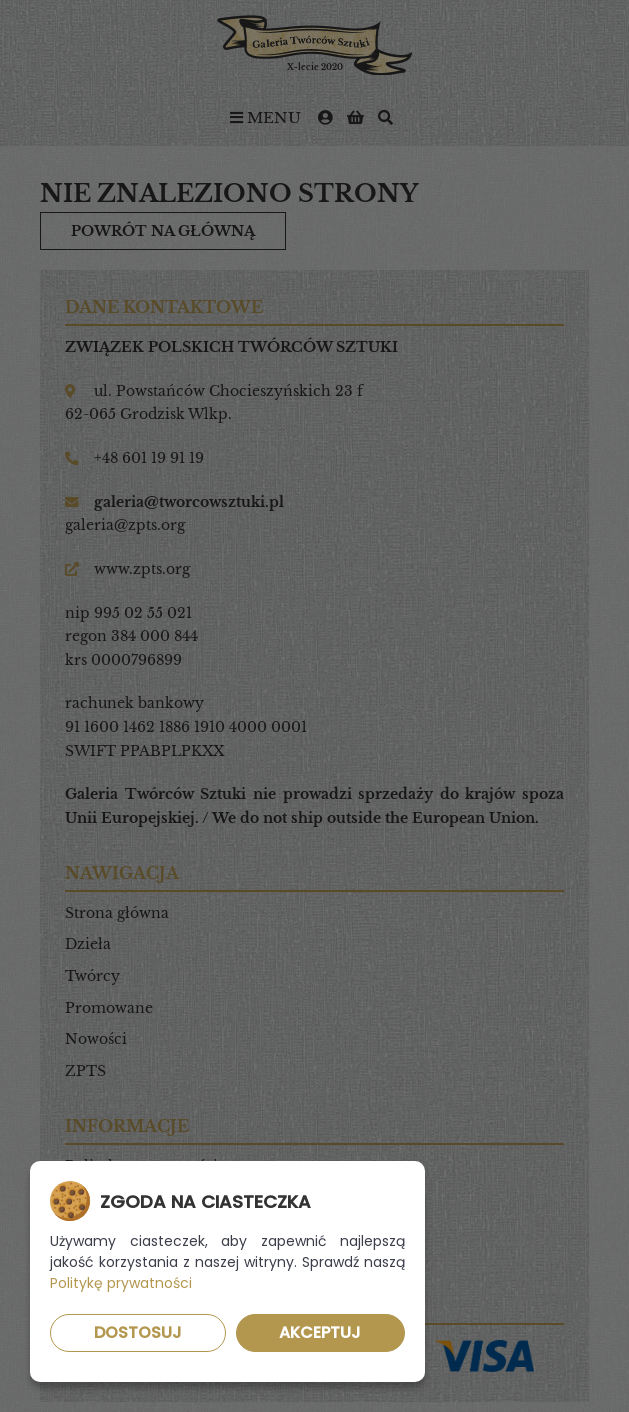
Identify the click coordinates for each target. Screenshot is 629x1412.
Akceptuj (320, 1332)
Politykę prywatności (121, 1283)
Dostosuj (138, 1332)
